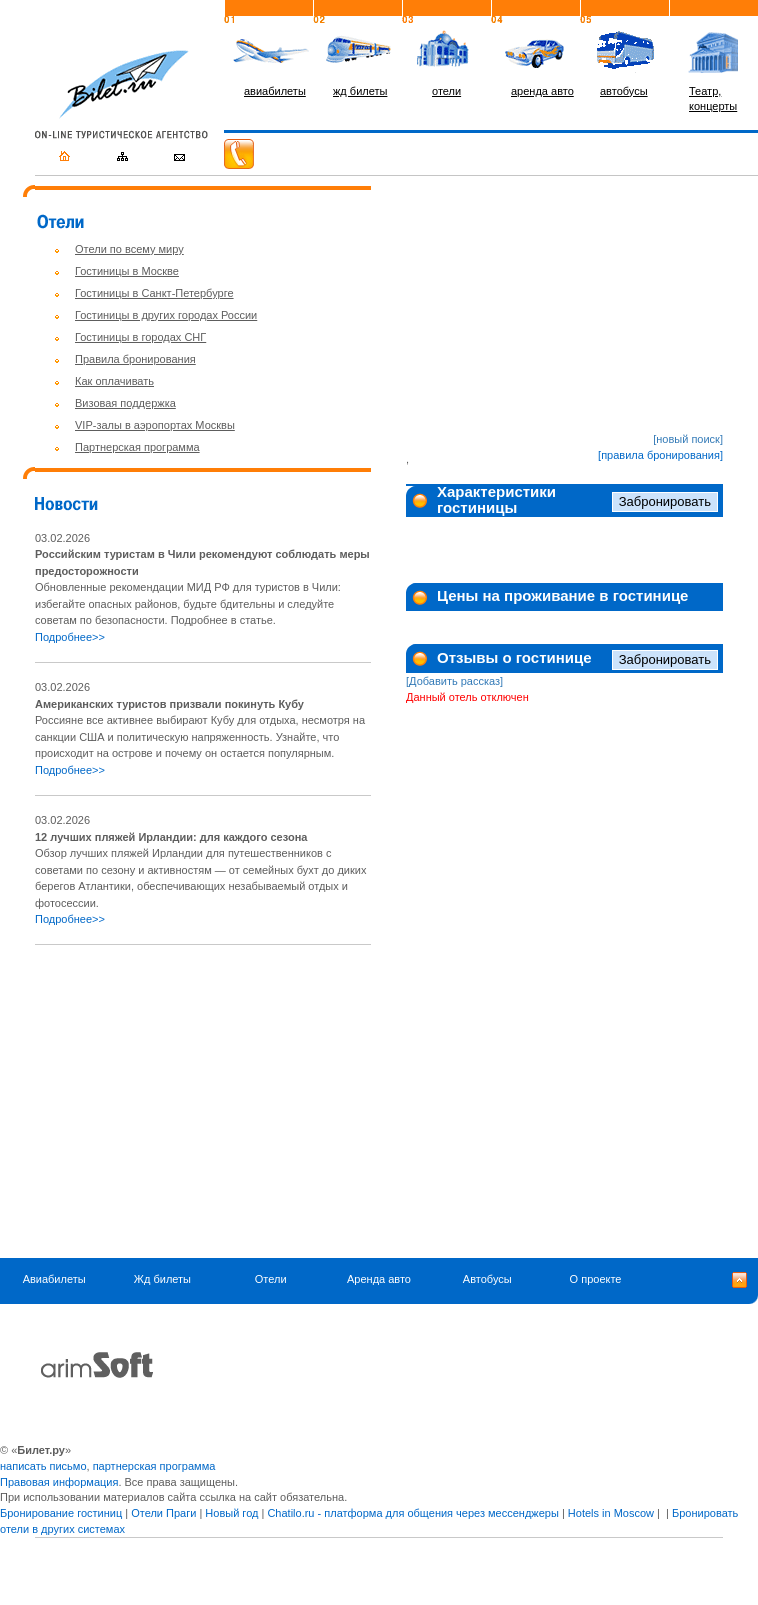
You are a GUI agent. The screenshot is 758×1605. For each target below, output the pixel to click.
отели (446, 91)
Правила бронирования (135, 359)
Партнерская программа (137, 447)
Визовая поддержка (125, 403)
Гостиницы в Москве (127, 271)
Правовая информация (59, 1482)
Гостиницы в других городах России (166, 315)
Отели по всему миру (129, 249)
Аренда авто (379, 1279)
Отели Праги (163, 1513)
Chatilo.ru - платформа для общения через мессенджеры (412, 1513)
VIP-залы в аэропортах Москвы (155, 425)
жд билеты (360, 91)
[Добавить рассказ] (454, 681)
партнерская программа (154, 1466)
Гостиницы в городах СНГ (140, 337)
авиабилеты (275, 91)
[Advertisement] (203, 1102)
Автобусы (487, 1279)
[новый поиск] (688, 439)
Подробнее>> (70, 637)
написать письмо (43, 1466)
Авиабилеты (54, 1279)
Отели (271, 1279)
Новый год (231, 1513)
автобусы (624, 91)
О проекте (596, 1279)
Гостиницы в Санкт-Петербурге (154, 293)
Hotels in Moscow (611, 1513)
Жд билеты (162, 1279)
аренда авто (542, 91)
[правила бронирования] (660, 455)
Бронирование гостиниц (61, 1513)
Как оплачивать (114, 381)
